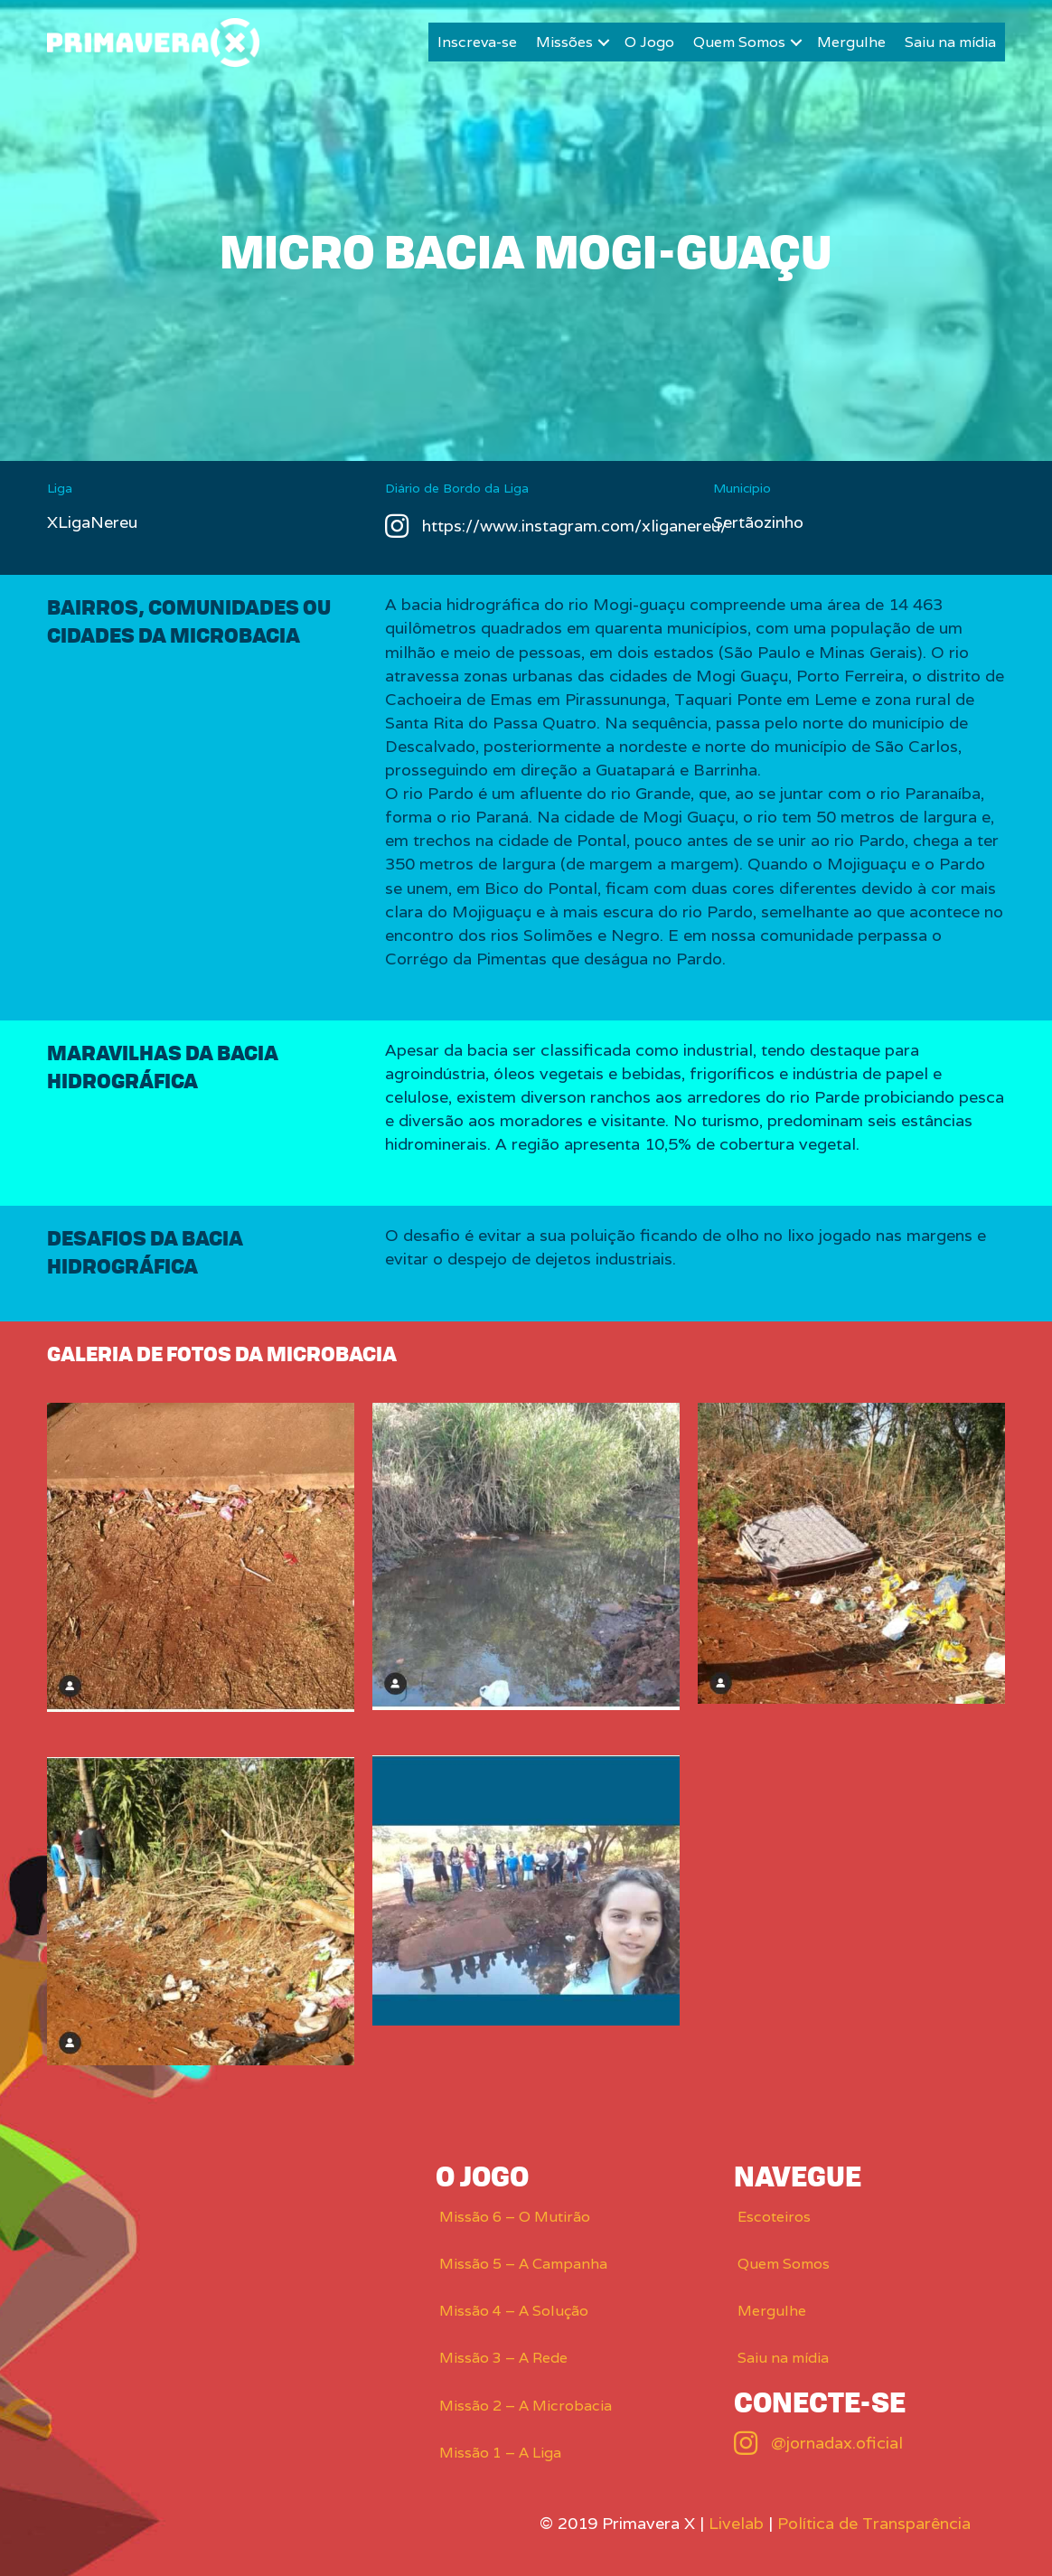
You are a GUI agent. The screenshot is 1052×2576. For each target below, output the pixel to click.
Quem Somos (739, 42)
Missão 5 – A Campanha (523, 2263)
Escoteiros (774, 2216)
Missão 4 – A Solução (513, 2310)
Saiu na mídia (950, 42)
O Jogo (649, 42)
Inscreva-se (477, 42)
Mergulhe (851, 42)
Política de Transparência (874, 2523)
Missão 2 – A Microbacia (525, 2405)
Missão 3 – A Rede (503, 2357)
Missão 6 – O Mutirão (514, 2216)
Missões (564, 42)
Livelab (736, 2523)
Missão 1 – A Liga (500, 2452)
